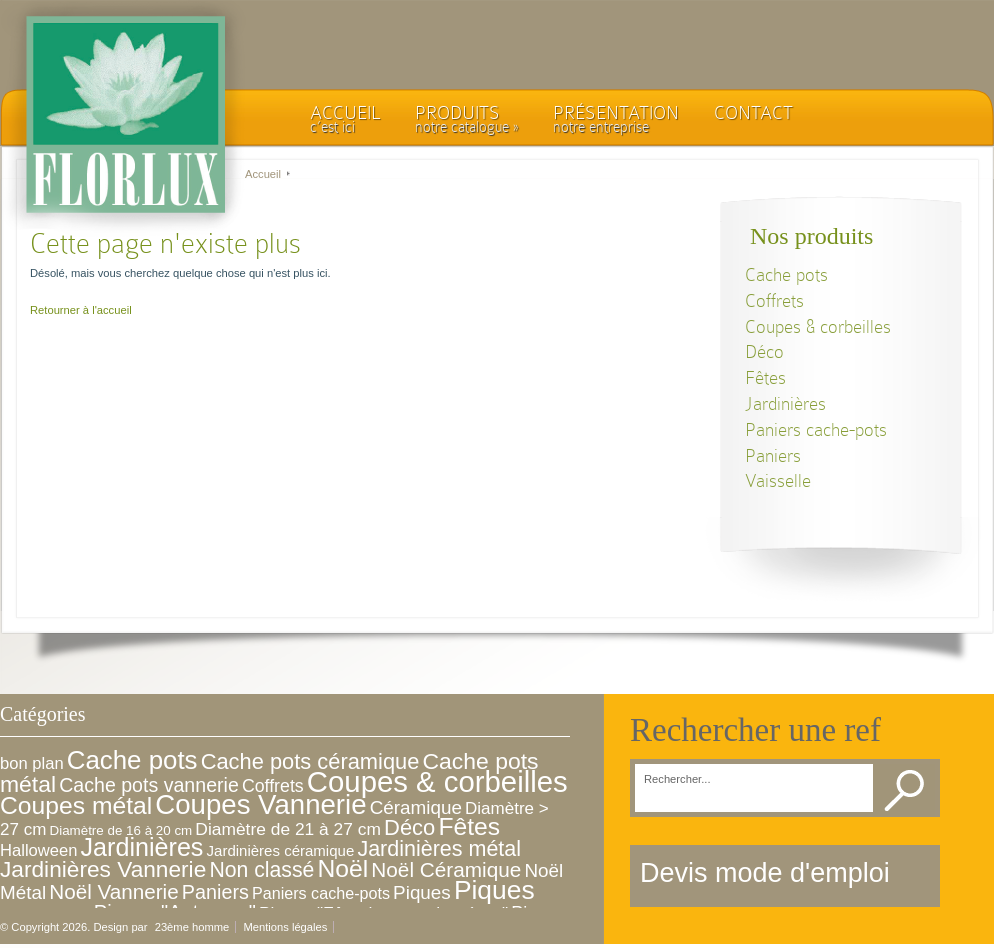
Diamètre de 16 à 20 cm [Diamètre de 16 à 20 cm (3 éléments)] (121, 830)
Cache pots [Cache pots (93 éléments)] (132, 760)
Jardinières (785, 403)
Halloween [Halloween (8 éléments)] (38, 850)
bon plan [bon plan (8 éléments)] (32, 763)
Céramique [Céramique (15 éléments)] (416, 807)
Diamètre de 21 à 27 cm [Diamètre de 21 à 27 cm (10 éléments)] (288, 829)
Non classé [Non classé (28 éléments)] (261, 869)
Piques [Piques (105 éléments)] (494, 890)
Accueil (263, 174)
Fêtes (765, 377)
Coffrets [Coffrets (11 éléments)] (273, 786)
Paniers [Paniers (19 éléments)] (215, 892)
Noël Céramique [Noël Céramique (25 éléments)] (446, 869)
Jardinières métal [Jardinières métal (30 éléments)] (439, 849)
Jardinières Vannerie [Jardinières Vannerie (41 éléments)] (103, 869)
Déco (764, 351)
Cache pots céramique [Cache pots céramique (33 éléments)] (310, 761)
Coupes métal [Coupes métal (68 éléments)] (76, 805)
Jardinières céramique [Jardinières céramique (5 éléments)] (281, 850)
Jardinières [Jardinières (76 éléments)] (142, 847)
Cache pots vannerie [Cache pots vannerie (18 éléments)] (149, 785)
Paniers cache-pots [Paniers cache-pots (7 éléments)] (321, 893)
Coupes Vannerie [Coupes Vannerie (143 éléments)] (260, 804)
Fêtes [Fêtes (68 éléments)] (469, 826)
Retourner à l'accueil (81, 310)
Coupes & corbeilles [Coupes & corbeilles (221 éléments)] (437, 781)
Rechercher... (677, 779)
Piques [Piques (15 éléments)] (422, 892)
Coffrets (774, 300)
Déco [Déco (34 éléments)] (409, 827)
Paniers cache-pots (816, 429)
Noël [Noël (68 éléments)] (342, 868)
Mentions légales (285, 927)
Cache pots (786, 274)
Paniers (773, 455)
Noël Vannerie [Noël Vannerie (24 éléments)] (113, 891)
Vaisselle (778, 480)
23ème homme (192, 927)
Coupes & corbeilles (818, 326)
